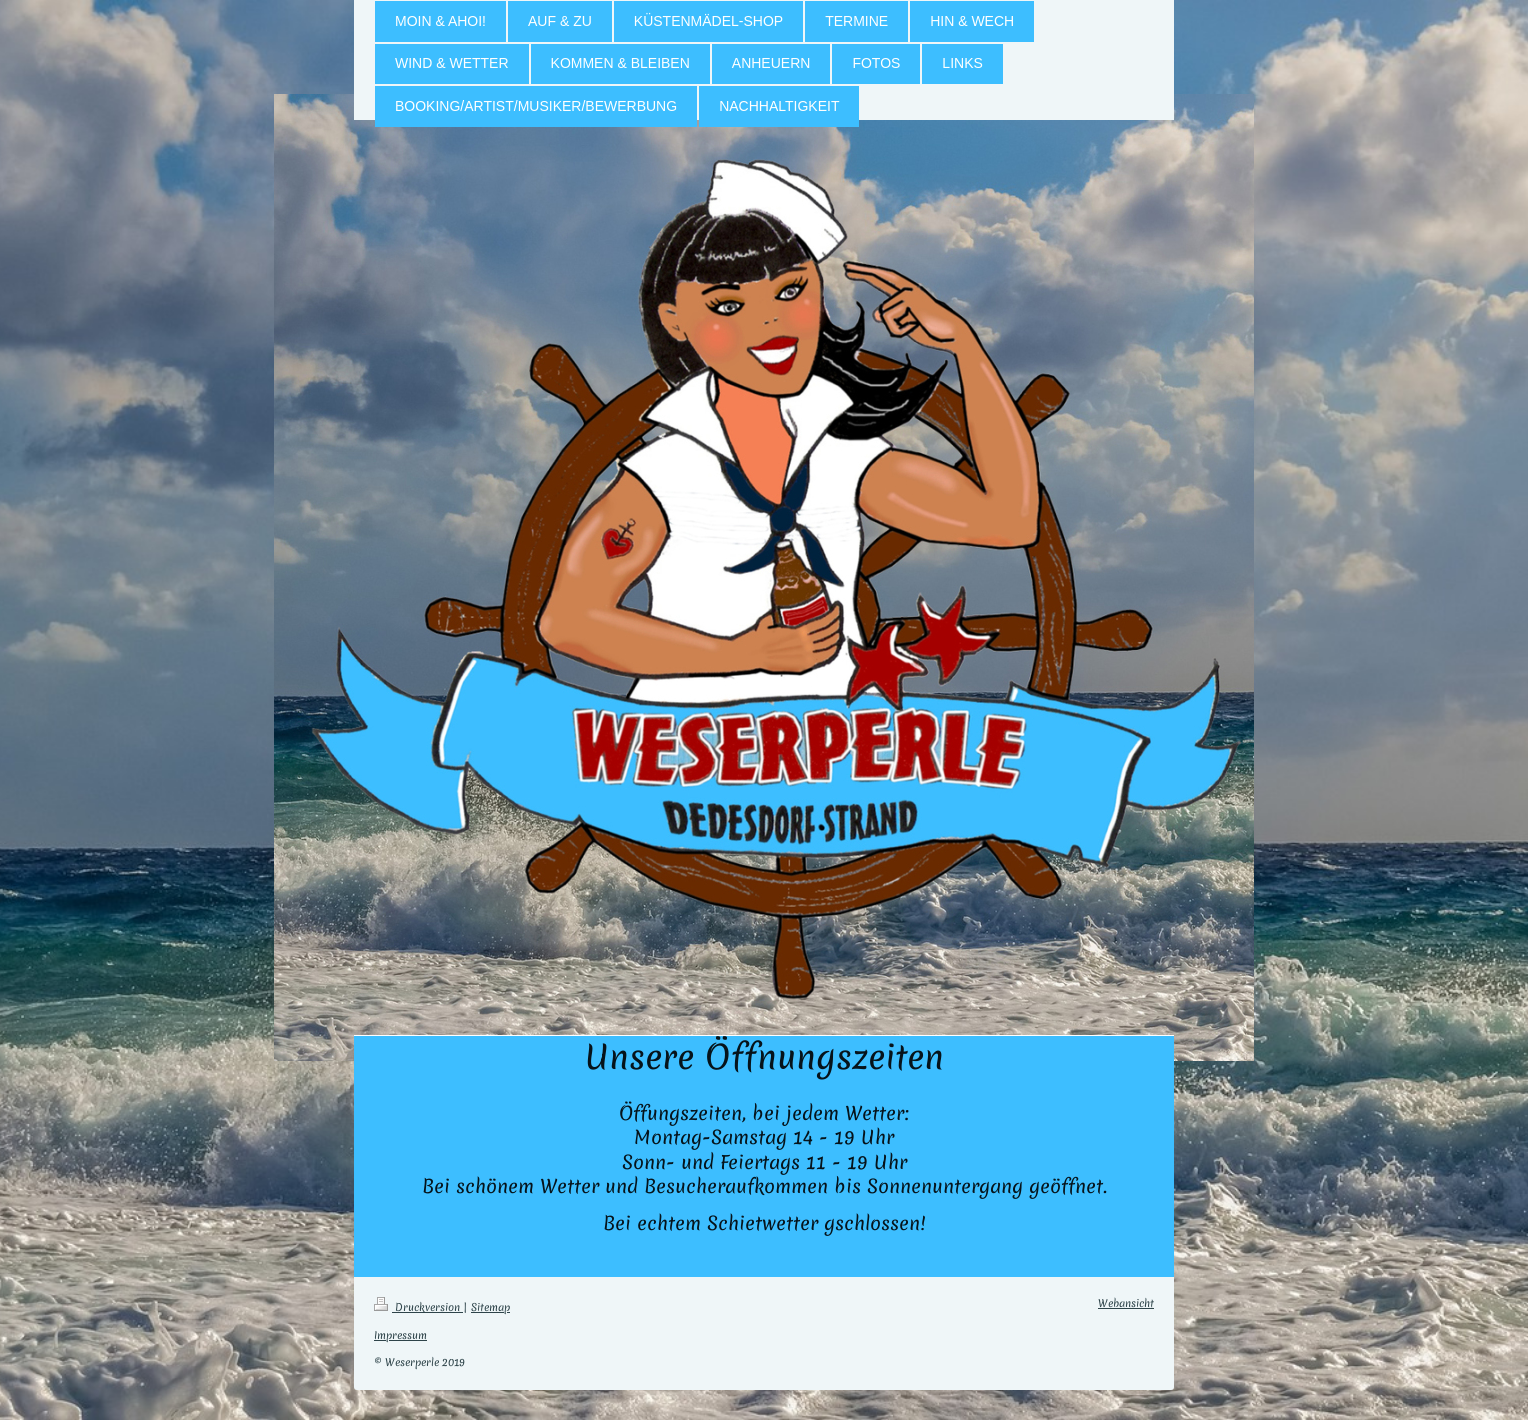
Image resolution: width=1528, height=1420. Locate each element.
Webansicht (1126, 1303)
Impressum (400, 1335)
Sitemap (490, 1307)
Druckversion (418, 1307)
